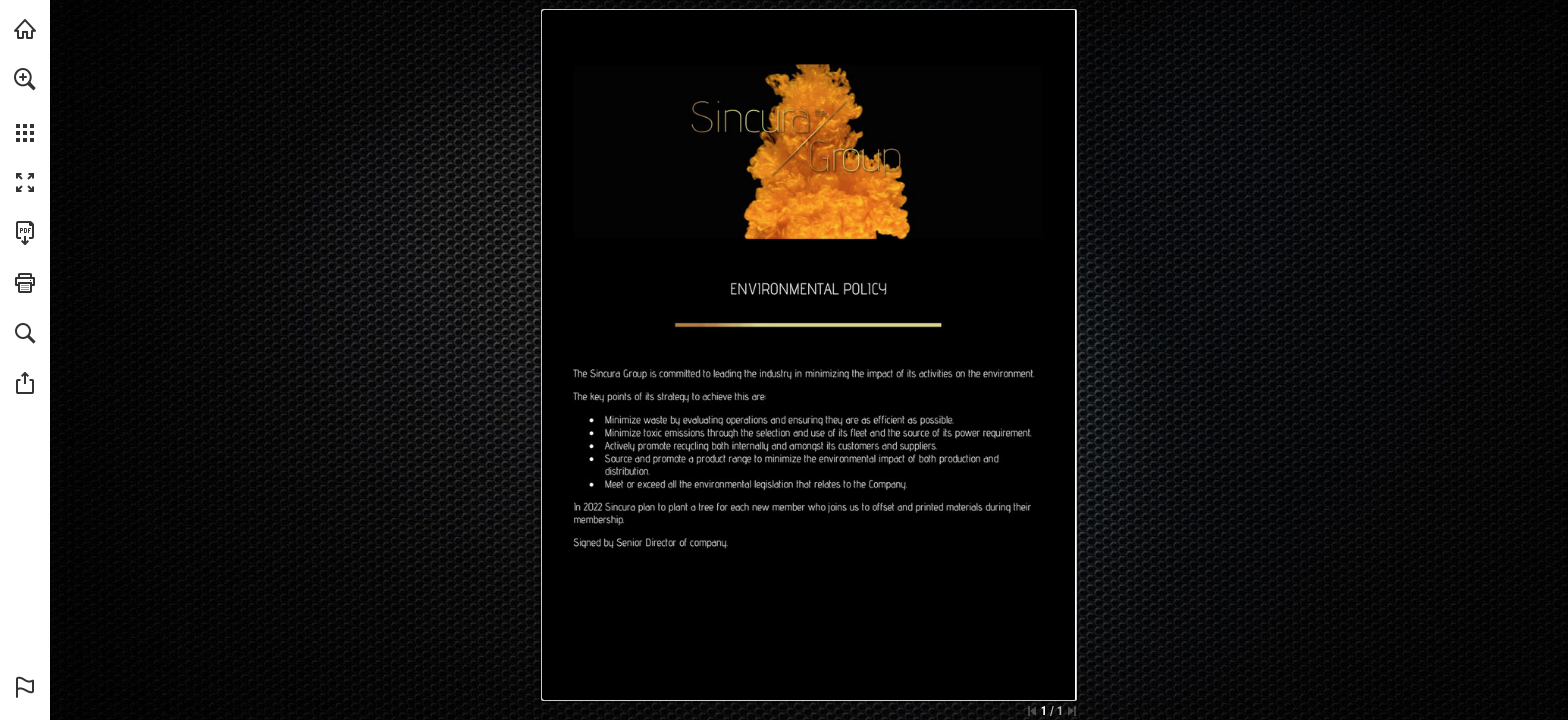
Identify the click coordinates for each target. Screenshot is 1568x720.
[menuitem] (25, 105)
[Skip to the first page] (1032, 711)
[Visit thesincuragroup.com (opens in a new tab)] (25, 29)
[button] (25, 79)
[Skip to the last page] (1072, 711)
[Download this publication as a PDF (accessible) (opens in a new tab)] (25, 233)
